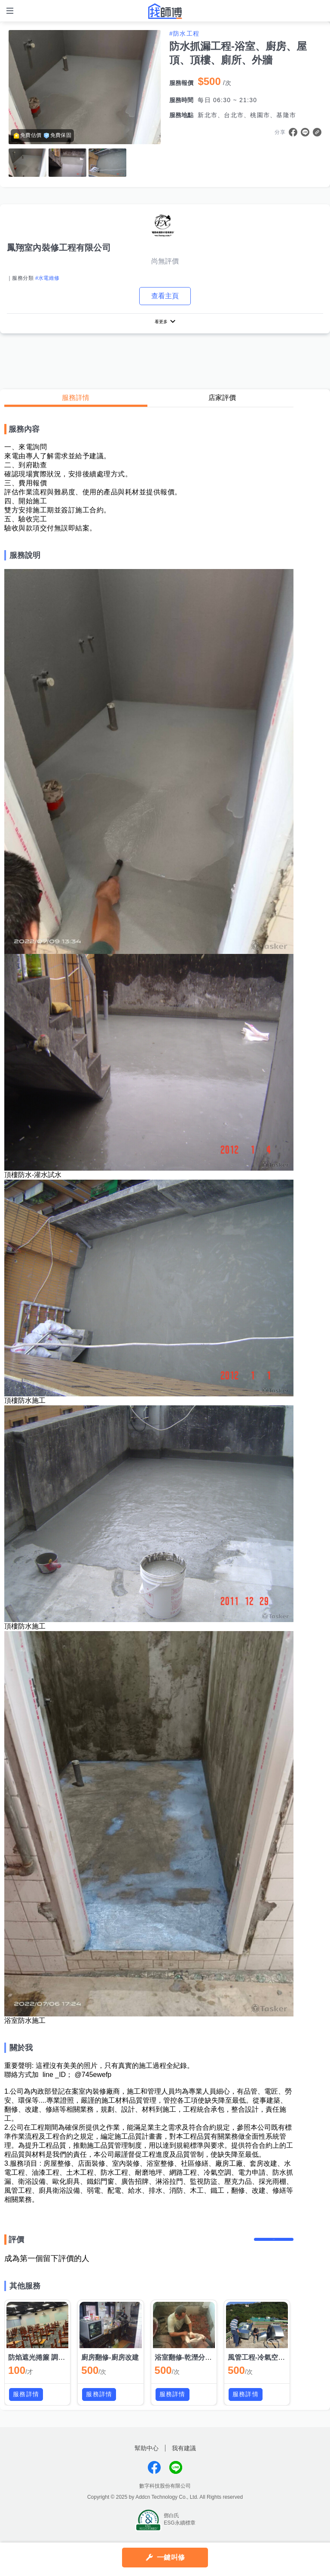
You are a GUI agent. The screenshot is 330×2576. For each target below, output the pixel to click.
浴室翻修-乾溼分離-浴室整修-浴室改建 (213, 2369)
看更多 (161, 323)
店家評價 (222, 400)
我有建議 (184, 2459)
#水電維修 (47, 278)
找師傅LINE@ (175, 2479)
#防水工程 (184, 33)
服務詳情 (75, 400)
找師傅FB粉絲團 (154, 2479)
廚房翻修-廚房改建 (109, 2369)
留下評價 (267, 2246)
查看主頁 (165, 296)
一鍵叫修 (171, 2557)
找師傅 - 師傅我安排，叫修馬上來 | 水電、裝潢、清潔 (165, 11)
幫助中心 (146, 2459)
